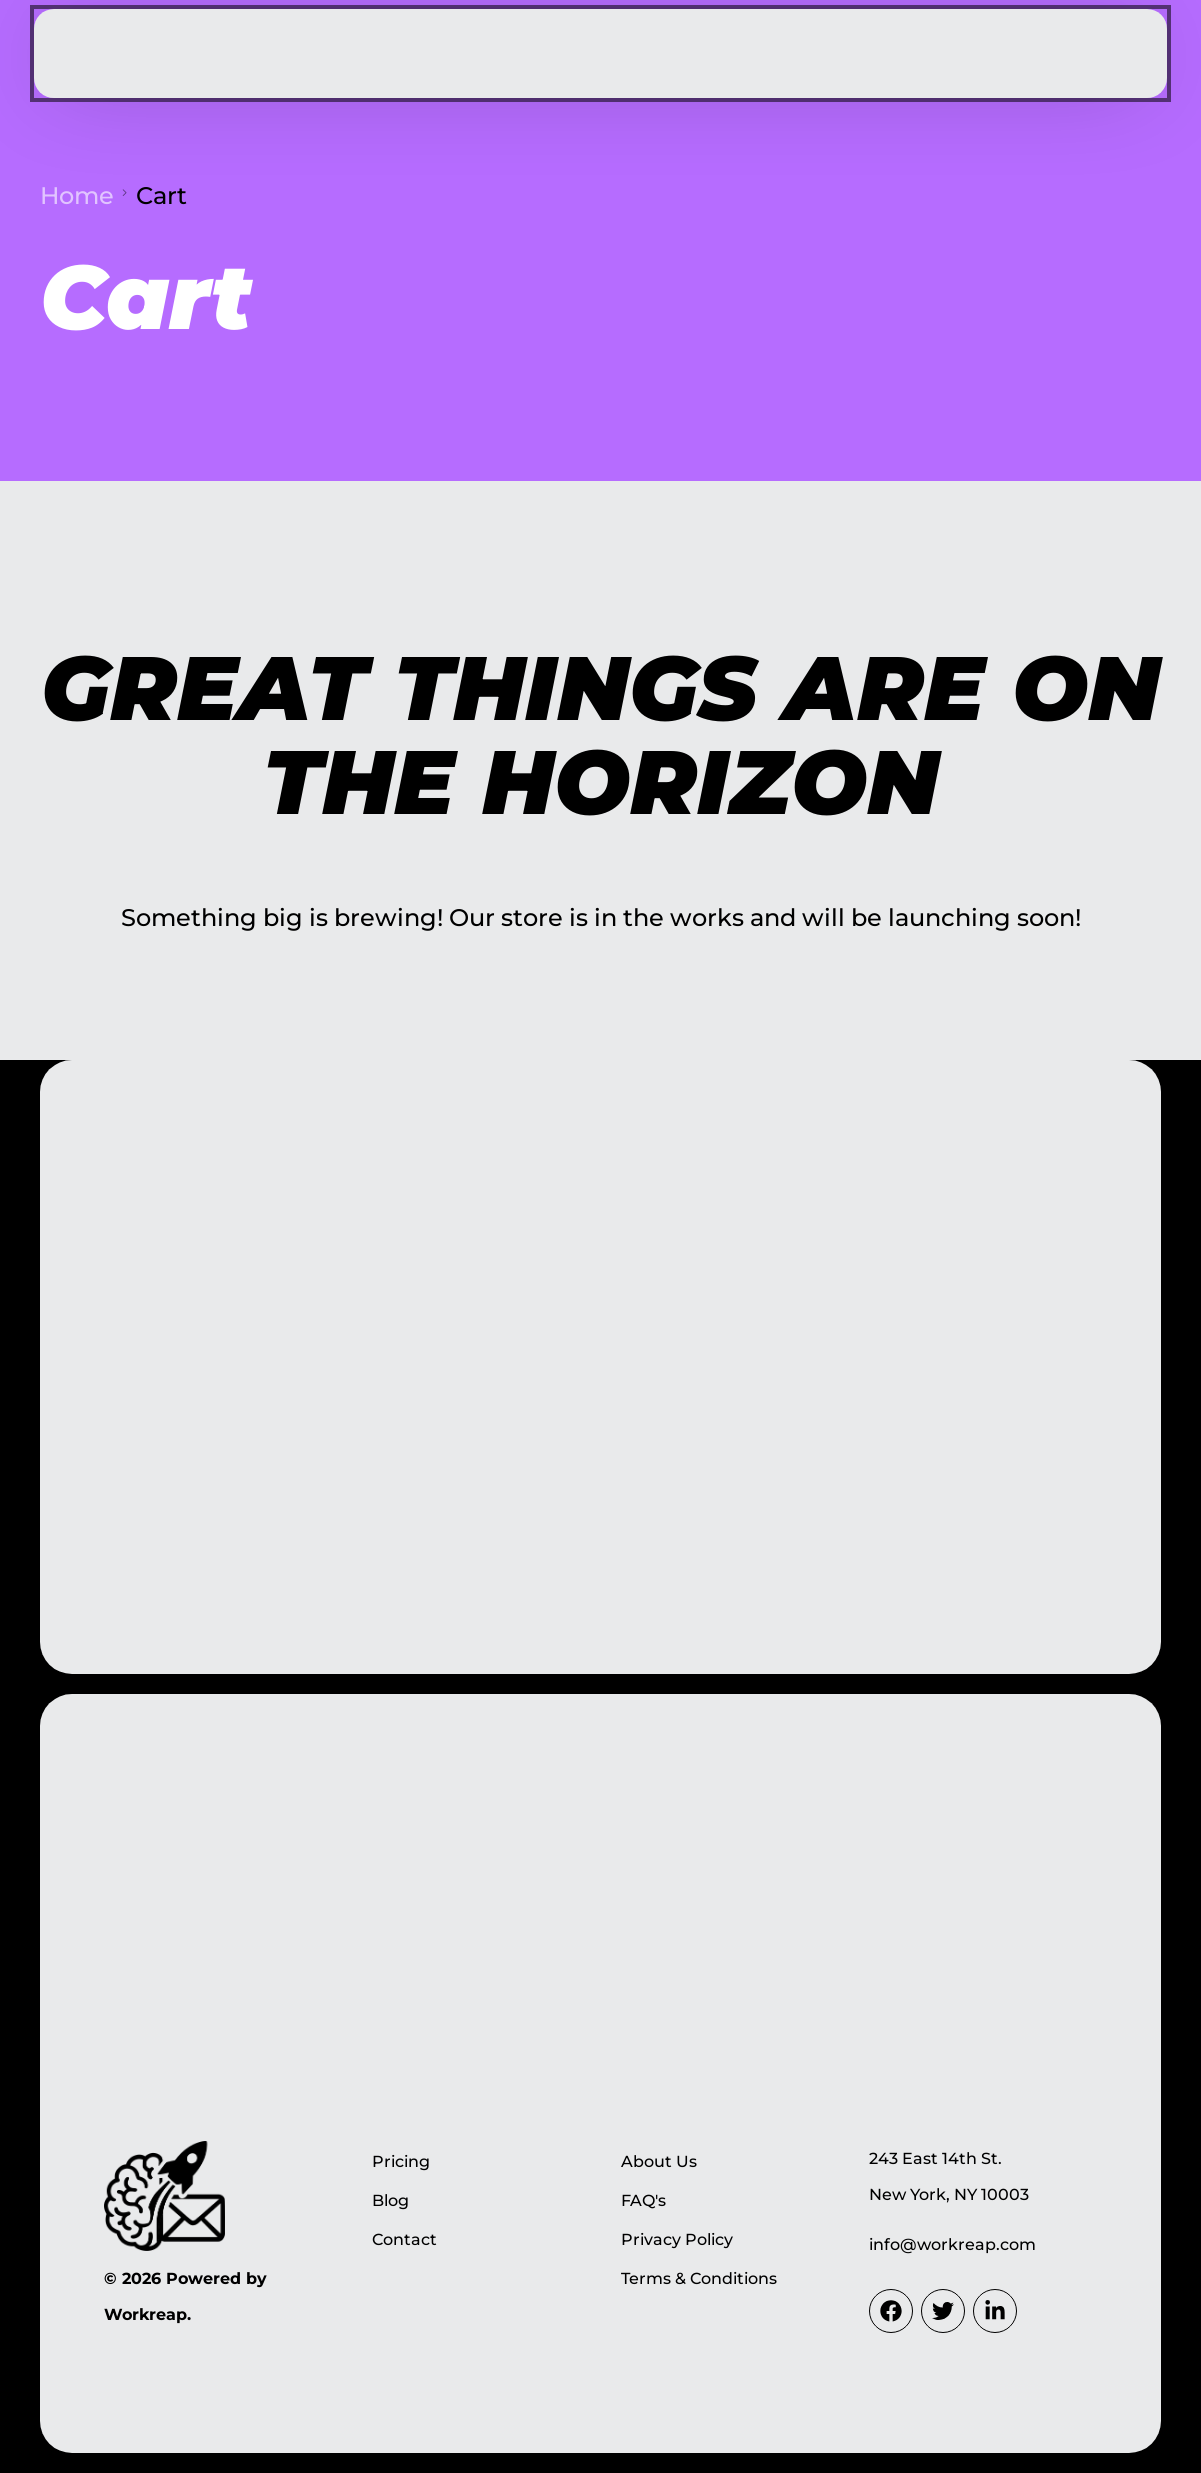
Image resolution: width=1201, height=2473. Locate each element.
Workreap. (147, 2314)
